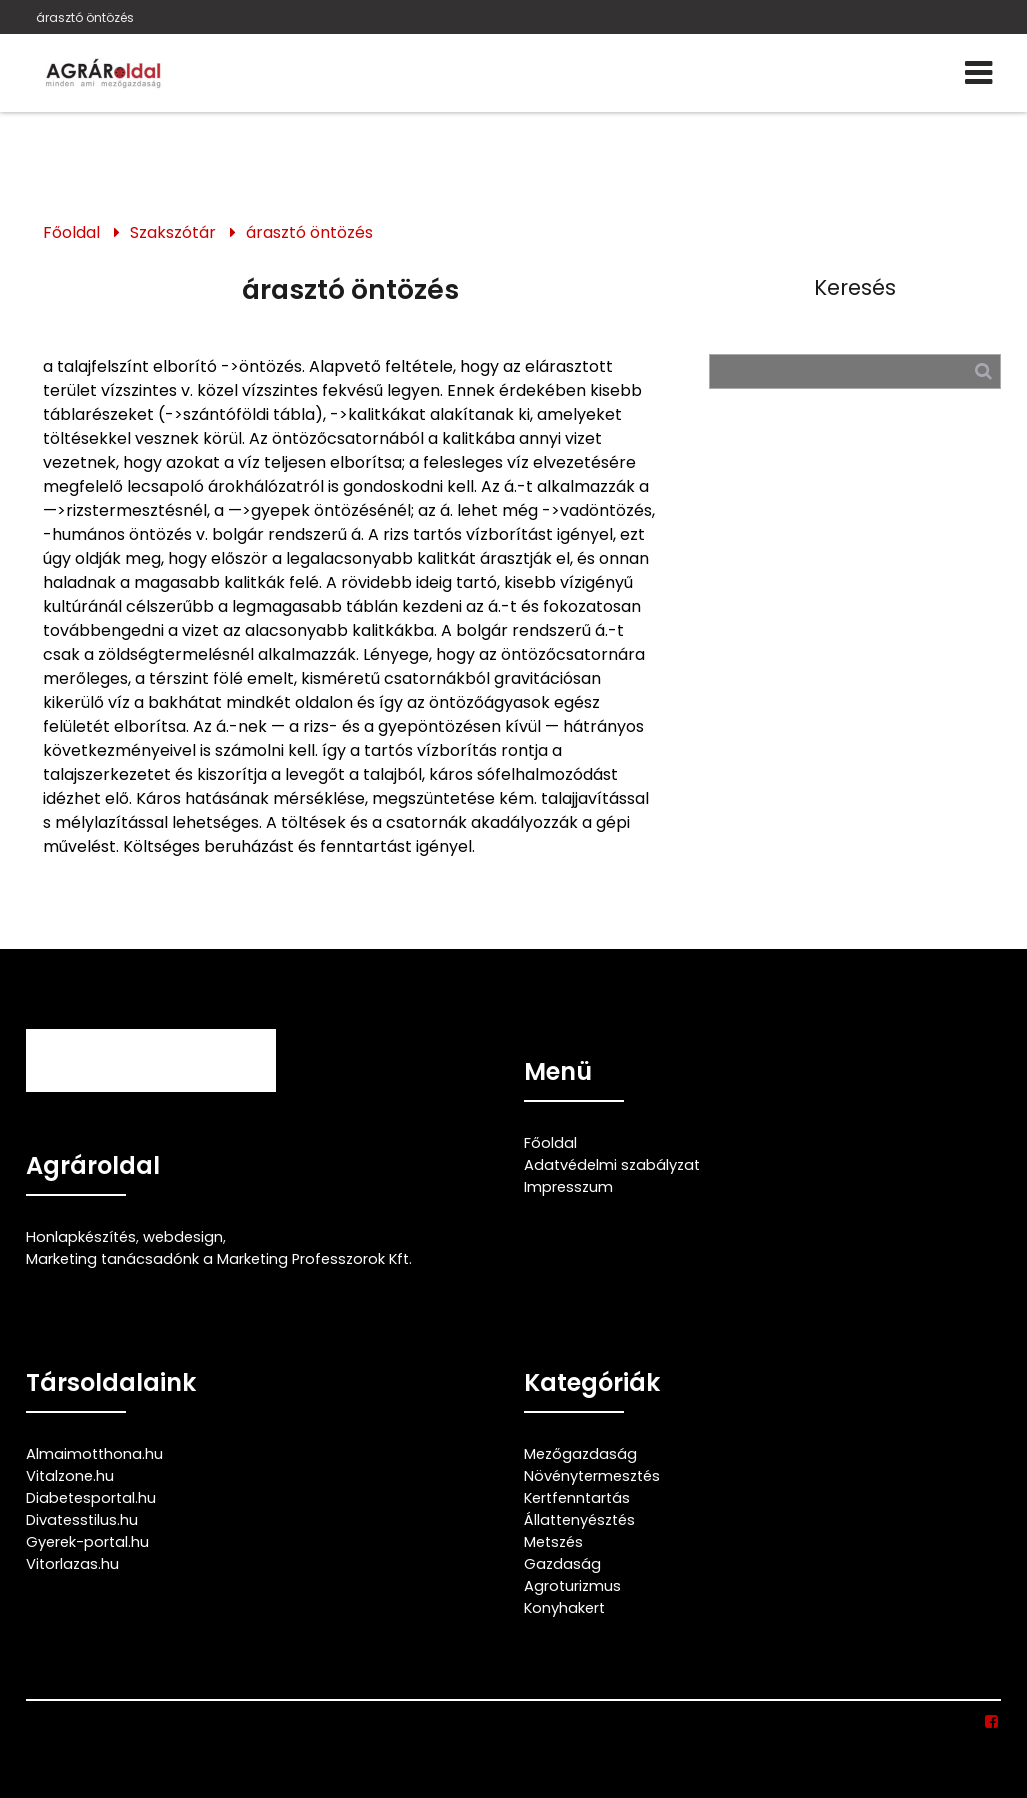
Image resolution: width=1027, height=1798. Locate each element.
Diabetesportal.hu (91, 1498)
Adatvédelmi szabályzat (612, 1165)
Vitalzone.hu (70, 1476)
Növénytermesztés (592, 1476)
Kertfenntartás (577, 1498)
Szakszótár (173, 232)
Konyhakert (564, 1608)
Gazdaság (562, 1564)
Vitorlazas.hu (72, 1564)
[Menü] (979, 73)
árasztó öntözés (85, 17)
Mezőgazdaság (580, 1454)
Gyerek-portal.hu (87, 1542)
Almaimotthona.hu (94, 1454)
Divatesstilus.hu (82, 1520)
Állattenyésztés (579, 1520)
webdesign (183, 1237)
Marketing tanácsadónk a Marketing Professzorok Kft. (219, 1259)
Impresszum (568, 1187)
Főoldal (71, 232)
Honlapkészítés (81, 1237)
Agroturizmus (572, 1586)
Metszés (553, 1542)
